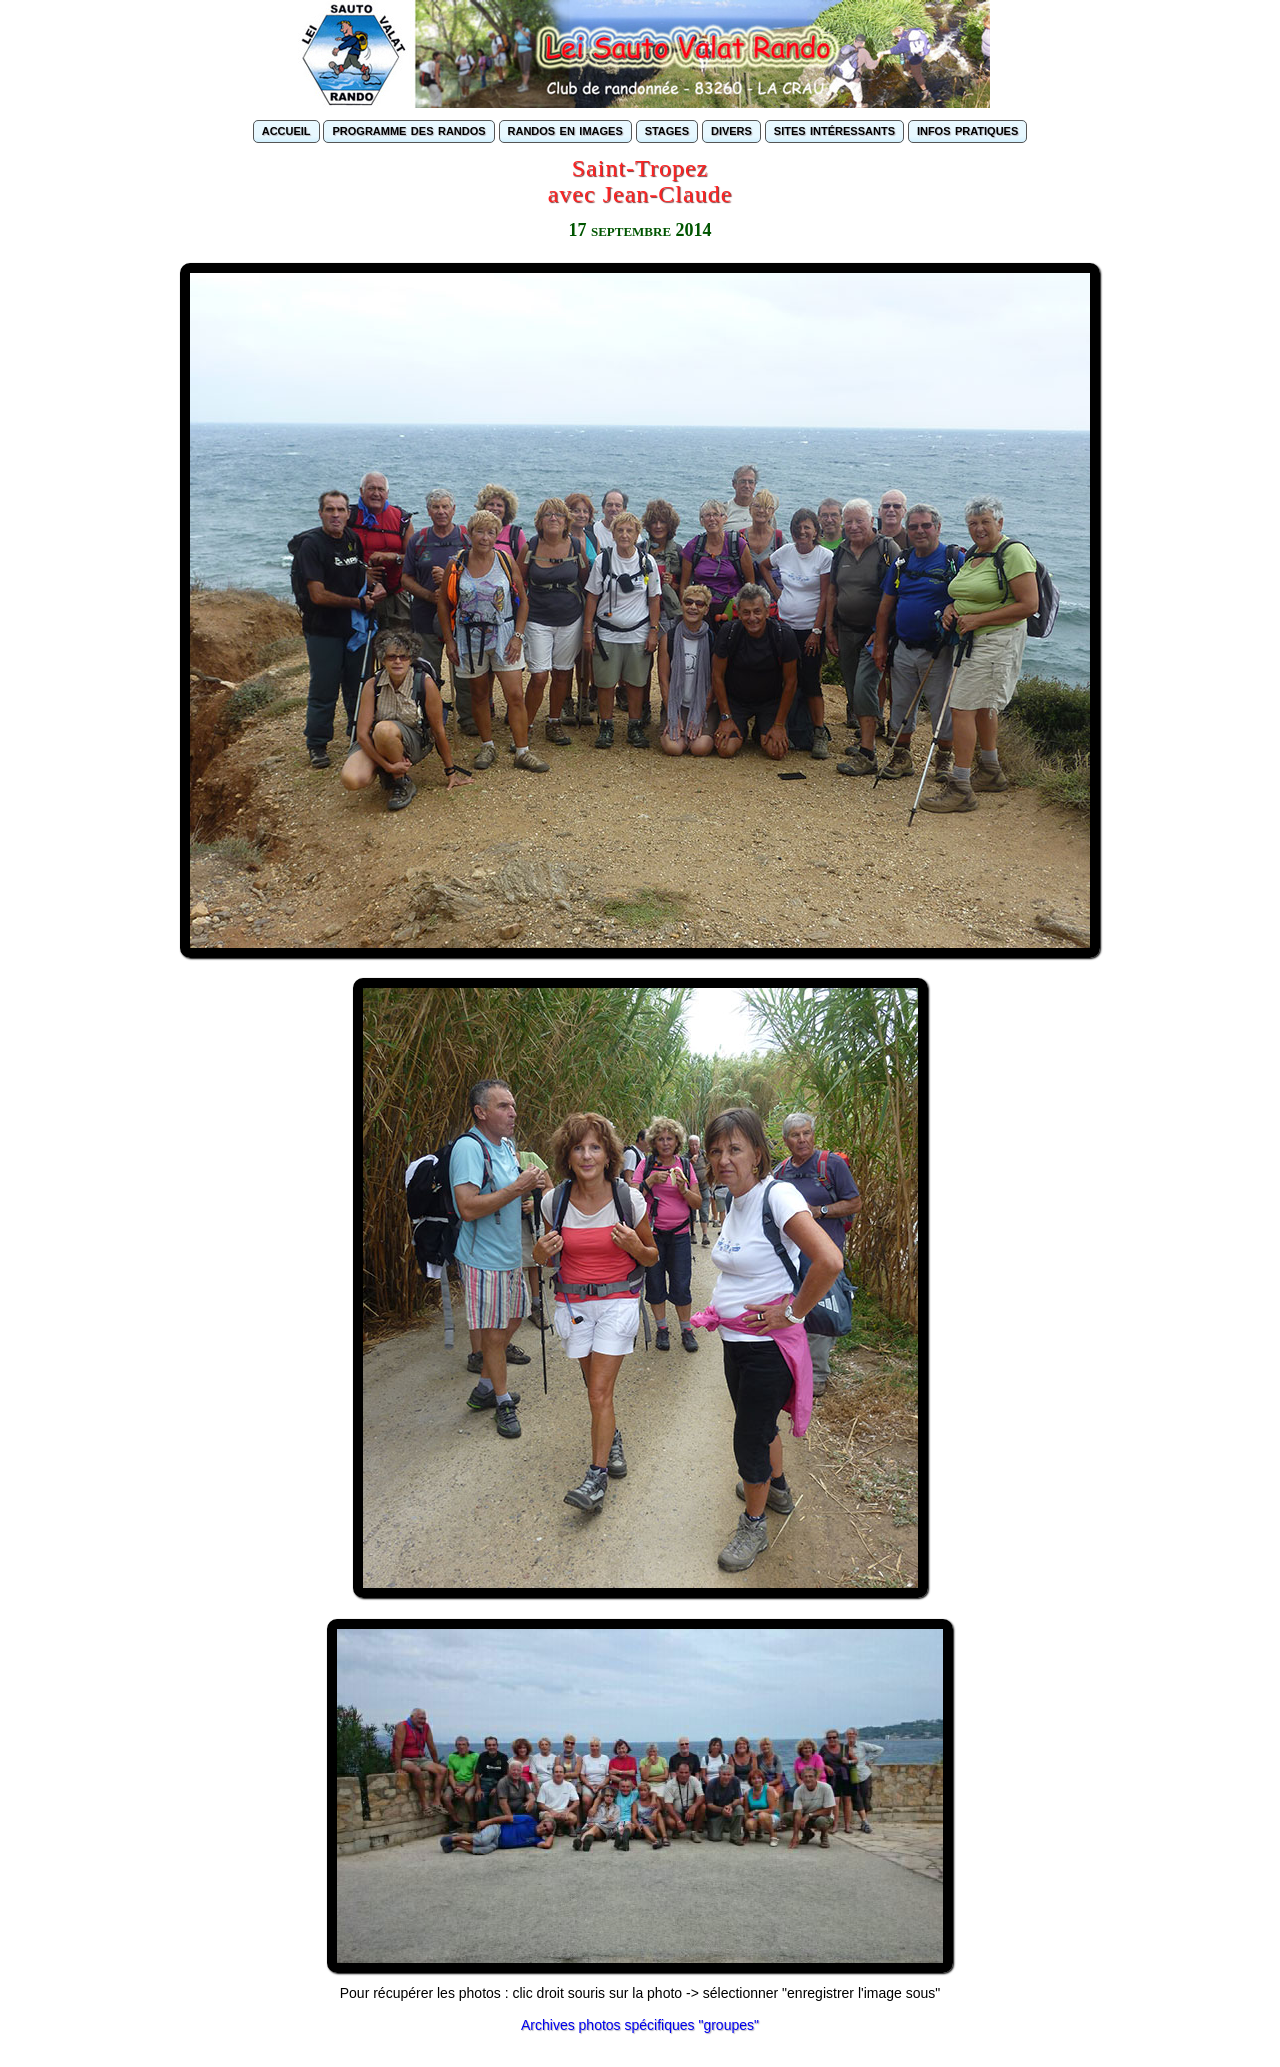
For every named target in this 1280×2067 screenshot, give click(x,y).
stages (667, 129)
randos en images (565, 129)
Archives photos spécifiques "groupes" (640, 2025)
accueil (286, 129)
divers (731, 129)
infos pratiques (967, 129)
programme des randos (408, 129)
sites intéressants (834, 129)
